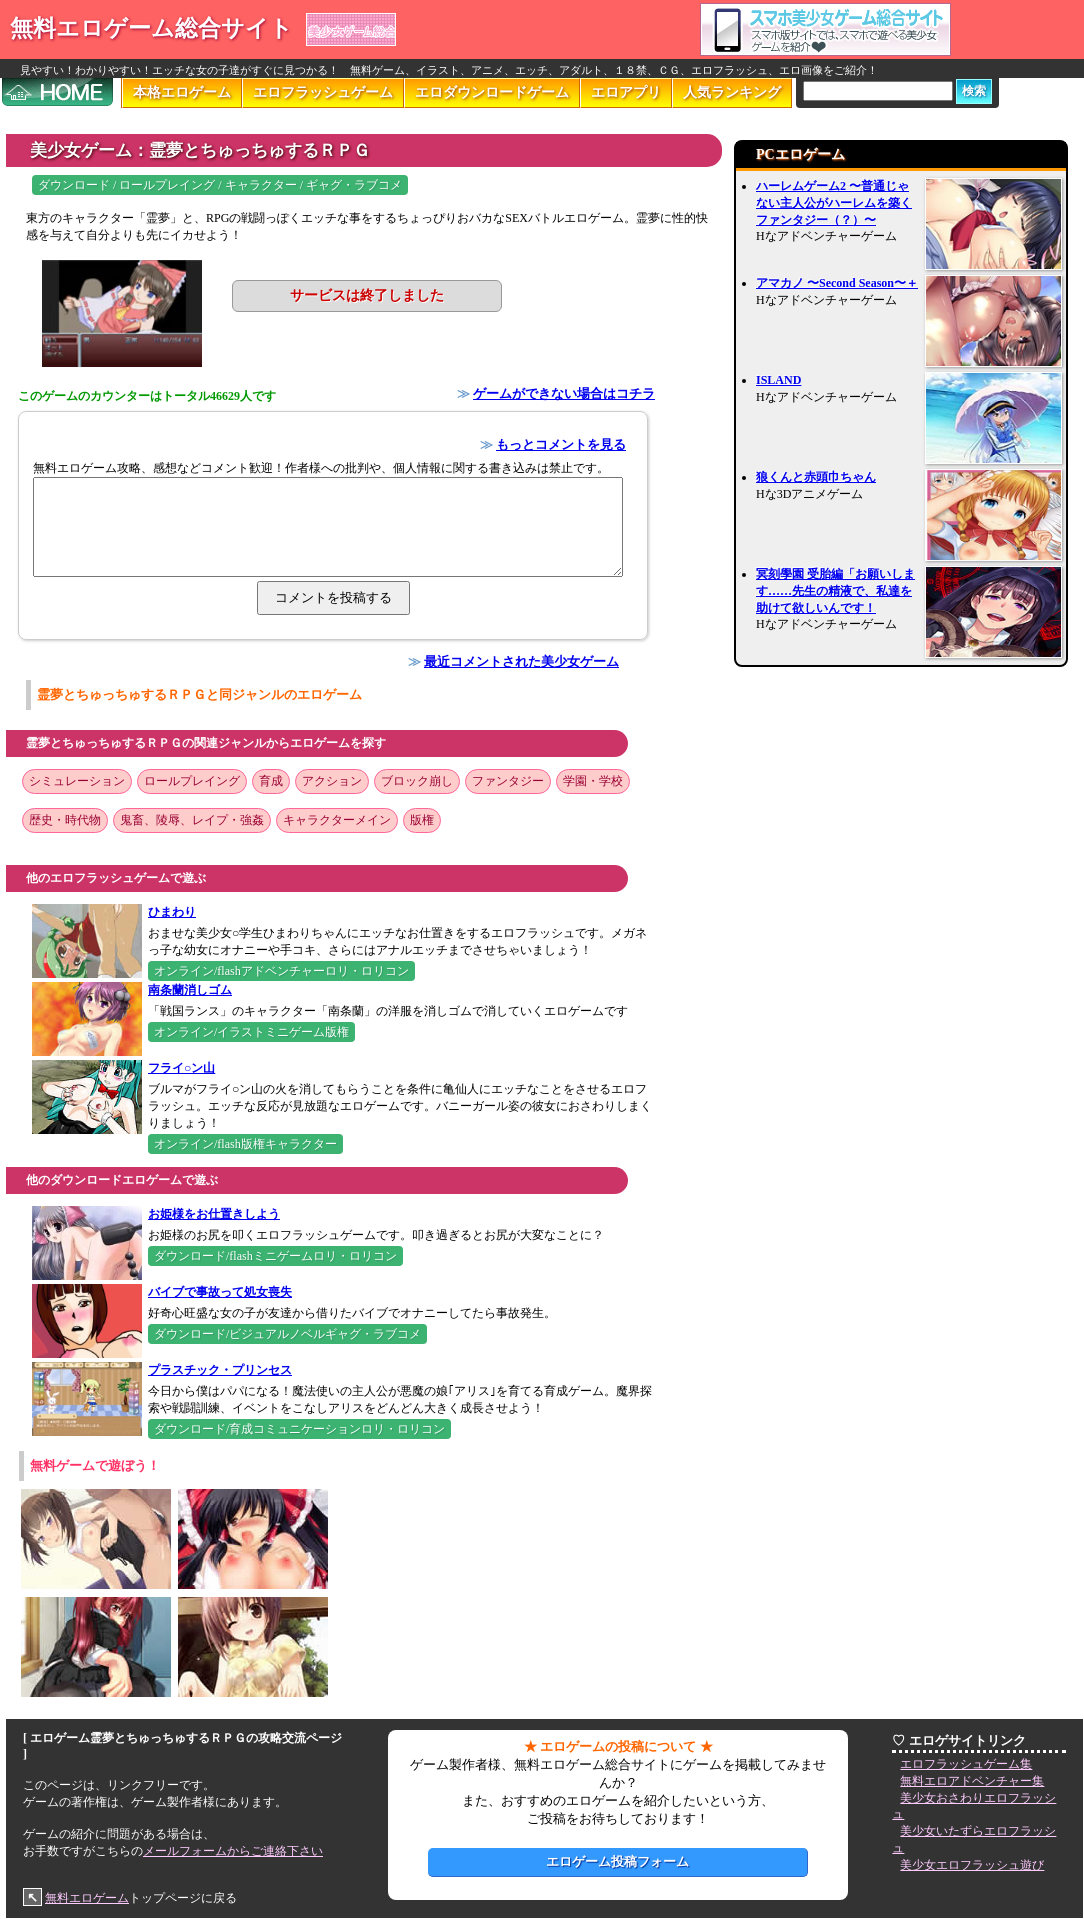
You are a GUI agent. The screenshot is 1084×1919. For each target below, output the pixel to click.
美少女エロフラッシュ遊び (972, 1865)
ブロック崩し (417, 781)
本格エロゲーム (182, 92)
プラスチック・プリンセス (220, 1370)
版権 (422, 820)
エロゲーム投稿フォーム (617, 1861)
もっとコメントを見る (561, 444)
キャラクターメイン (337, 820)
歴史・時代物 (65, 820)
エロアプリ (626, 92)
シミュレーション (77, 781)
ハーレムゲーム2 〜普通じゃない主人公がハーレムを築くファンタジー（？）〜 (834, 203)
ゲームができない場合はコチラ (564, 393)
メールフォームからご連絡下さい (233, 1851)
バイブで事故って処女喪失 (220, 1292)
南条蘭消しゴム (190, 990)
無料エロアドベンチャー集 (972, 1781)
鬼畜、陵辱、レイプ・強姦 (192, 820)
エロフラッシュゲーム (323, 92)
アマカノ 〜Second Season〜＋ (837, 283)
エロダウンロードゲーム (492, 92)
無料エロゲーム (87, 1898)
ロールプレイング (192, 781)
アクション (332, 781)
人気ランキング (732, 92)
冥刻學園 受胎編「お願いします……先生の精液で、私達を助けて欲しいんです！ (835, 591)
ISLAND (778, 380)
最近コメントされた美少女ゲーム (521, 661)
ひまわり (172, 912)
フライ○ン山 (181, 1068)
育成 (271, 781)
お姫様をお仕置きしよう (214, 1214)
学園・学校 (593, 781)
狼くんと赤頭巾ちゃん (816, 477)
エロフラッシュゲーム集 (966, 1764)
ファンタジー (508, 781)
